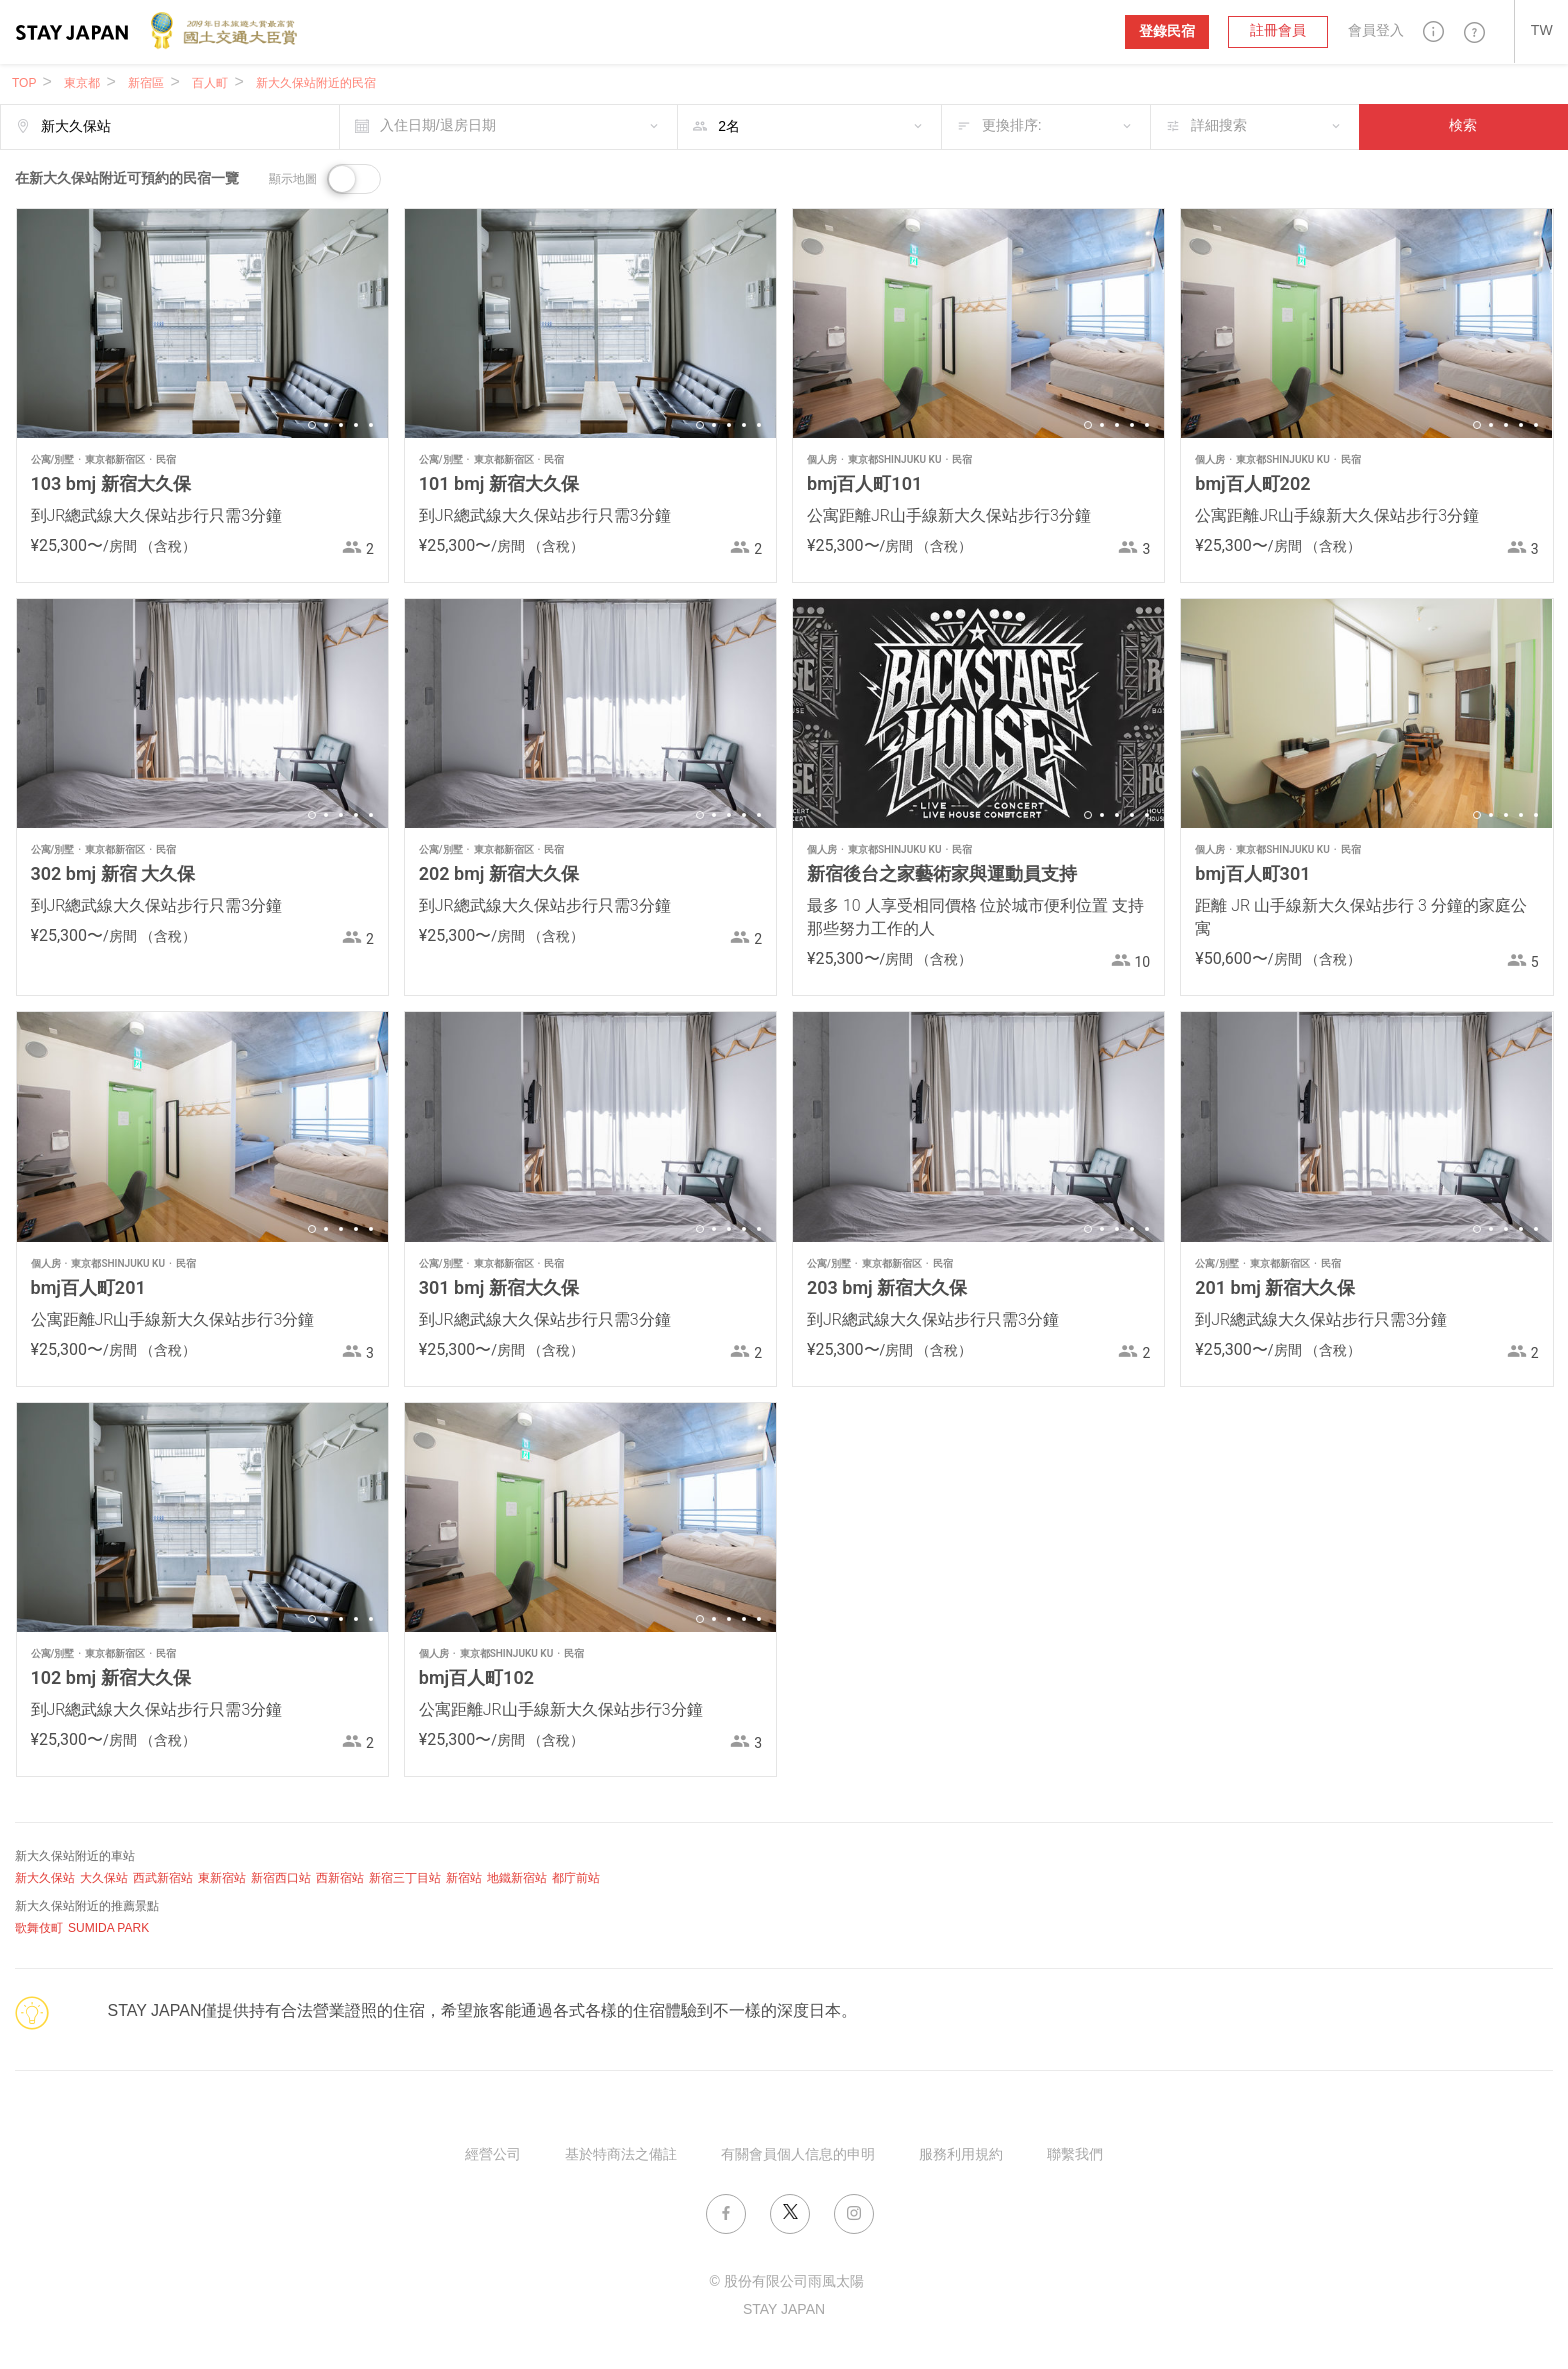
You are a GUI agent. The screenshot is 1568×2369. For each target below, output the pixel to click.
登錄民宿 (1167, 31)
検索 (1463, 126)
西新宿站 (340, 1878)
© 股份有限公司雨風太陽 (786, 2282)
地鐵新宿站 (517, 1878)
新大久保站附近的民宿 (316, 83)
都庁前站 (576, 1878)
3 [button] (341, 425)
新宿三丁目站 (405, 1878)
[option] (202, 323)
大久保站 (104, 1878)
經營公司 (493, 2155)
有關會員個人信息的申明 (798, 2155)
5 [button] (371, 425)
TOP (24, 83)
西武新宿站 (163, 1878)
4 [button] (356, 425)
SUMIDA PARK (108, 1928)
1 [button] (312, 425)
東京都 (82, 83)
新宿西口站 (281, 1878)
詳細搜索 (1219, 126)
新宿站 (464, 1878)
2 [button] (326, 425)
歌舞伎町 (39, 1928)
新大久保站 (45, 1878)
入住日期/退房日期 (438, 126)
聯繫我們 (1075, 2155)
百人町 (210, 83)
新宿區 (146, 83)
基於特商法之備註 (621, 2155)
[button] (1434, 31)
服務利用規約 (961, 2155)
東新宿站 (222, 1878)
